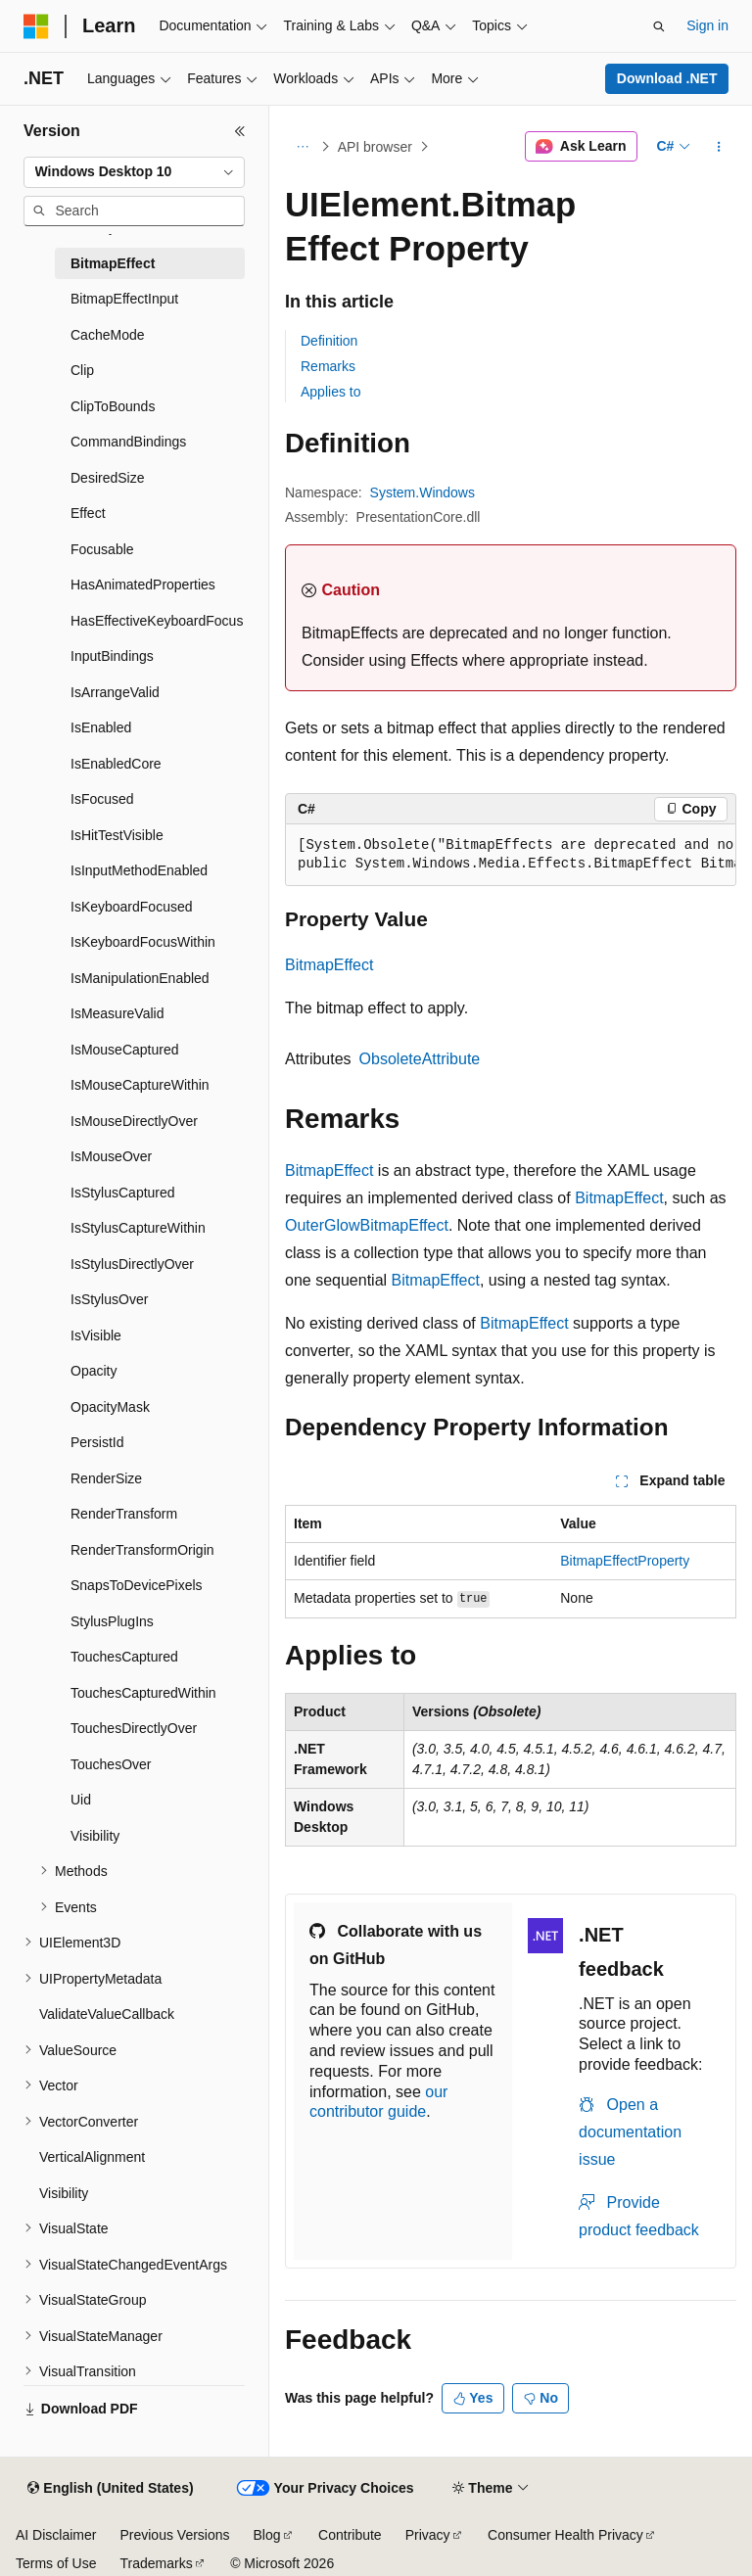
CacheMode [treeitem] (107, 335)
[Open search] (659, 26)
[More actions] (719, 147)
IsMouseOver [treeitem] (111, 1156)
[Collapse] (239, 131)
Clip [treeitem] (82, 370)
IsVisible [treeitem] (95, 1335)
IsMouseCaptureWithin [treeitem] (140, 1085)
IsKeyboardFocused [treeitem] (131, 906)
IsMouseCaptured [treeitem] (124, 1049)
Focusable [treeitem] (102, 549)
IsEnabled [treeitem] (100, 727)
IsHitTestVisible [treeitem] (117, 835)
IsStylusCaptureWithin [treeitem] (138, 1228)
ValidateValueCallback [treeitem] (106, 2014)
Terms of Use (56, 2563)
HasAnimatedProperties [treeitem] (142, 584)
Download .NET (667, 78)
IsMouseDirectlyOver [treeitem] (134, 1121)
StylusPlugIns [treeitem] (112, 1621)
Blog (267, 2535)
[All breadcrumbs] (302, 147)
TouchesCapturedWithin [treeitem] (143, 1693)
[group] (510, 855)
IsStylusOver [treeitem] (109, 1299)
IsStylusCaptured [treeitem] (122, 1192)
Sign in (707, 25)
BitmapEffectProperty (624, 1561)
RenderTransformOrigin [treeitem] (142, 1550)
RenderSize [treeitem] (106, 1478)
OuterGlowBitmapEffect (366, 1225)
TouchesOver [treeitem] (110, 1764)
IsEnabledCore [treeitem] (116, 764)
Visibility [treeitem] (94, 1836)
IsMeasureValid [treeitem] (117, 1013)
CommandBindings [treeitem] (128, 441)
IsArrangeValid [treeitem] (115, 692)
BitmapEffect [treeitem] (112, 263)
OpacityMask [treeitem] (110, 1407)
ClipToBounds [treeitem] (112, 406)
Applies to (330, 391)
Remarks (328, 366)
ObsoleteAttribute (420, 1059)
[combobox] (134, 172)
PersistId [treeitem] (96, 1442)
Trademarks (155, 2563)
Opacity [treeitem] (93, 1371)
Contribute (350, 2535)
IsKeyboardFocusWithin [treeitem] (142, 942)
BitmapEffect (329, 965)
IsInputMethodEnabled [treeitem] (139, 870)
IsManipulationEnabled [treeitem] (140, 978)
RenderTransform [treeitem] (123, 1514)
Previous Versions (174, 2535)
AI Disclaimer (56, 2535)
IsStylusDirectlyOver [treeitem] (132, 1264)
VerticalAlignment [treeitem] (92, 2157)
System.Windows (422, 492)
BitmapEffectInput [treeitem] (124, 298)
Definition (329, 341)
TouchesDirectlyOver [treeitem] (133, 1728)
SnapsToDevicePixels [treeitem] (136, 1585)
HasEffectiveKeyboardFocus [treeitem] (156, 621)
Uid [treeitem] (80, 1799)
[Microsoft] (36, 26)
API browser (375, 147)
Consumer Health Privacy (565, 2535)
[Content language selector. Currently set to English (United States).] (110, 2489)
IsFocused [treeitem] (102, 799)
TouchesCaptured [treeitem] (124, 1656)
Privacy (427, 2535)
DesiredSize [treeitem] (107, 478)
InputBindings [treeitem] (112, 656)
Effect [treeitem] (88, 513)
